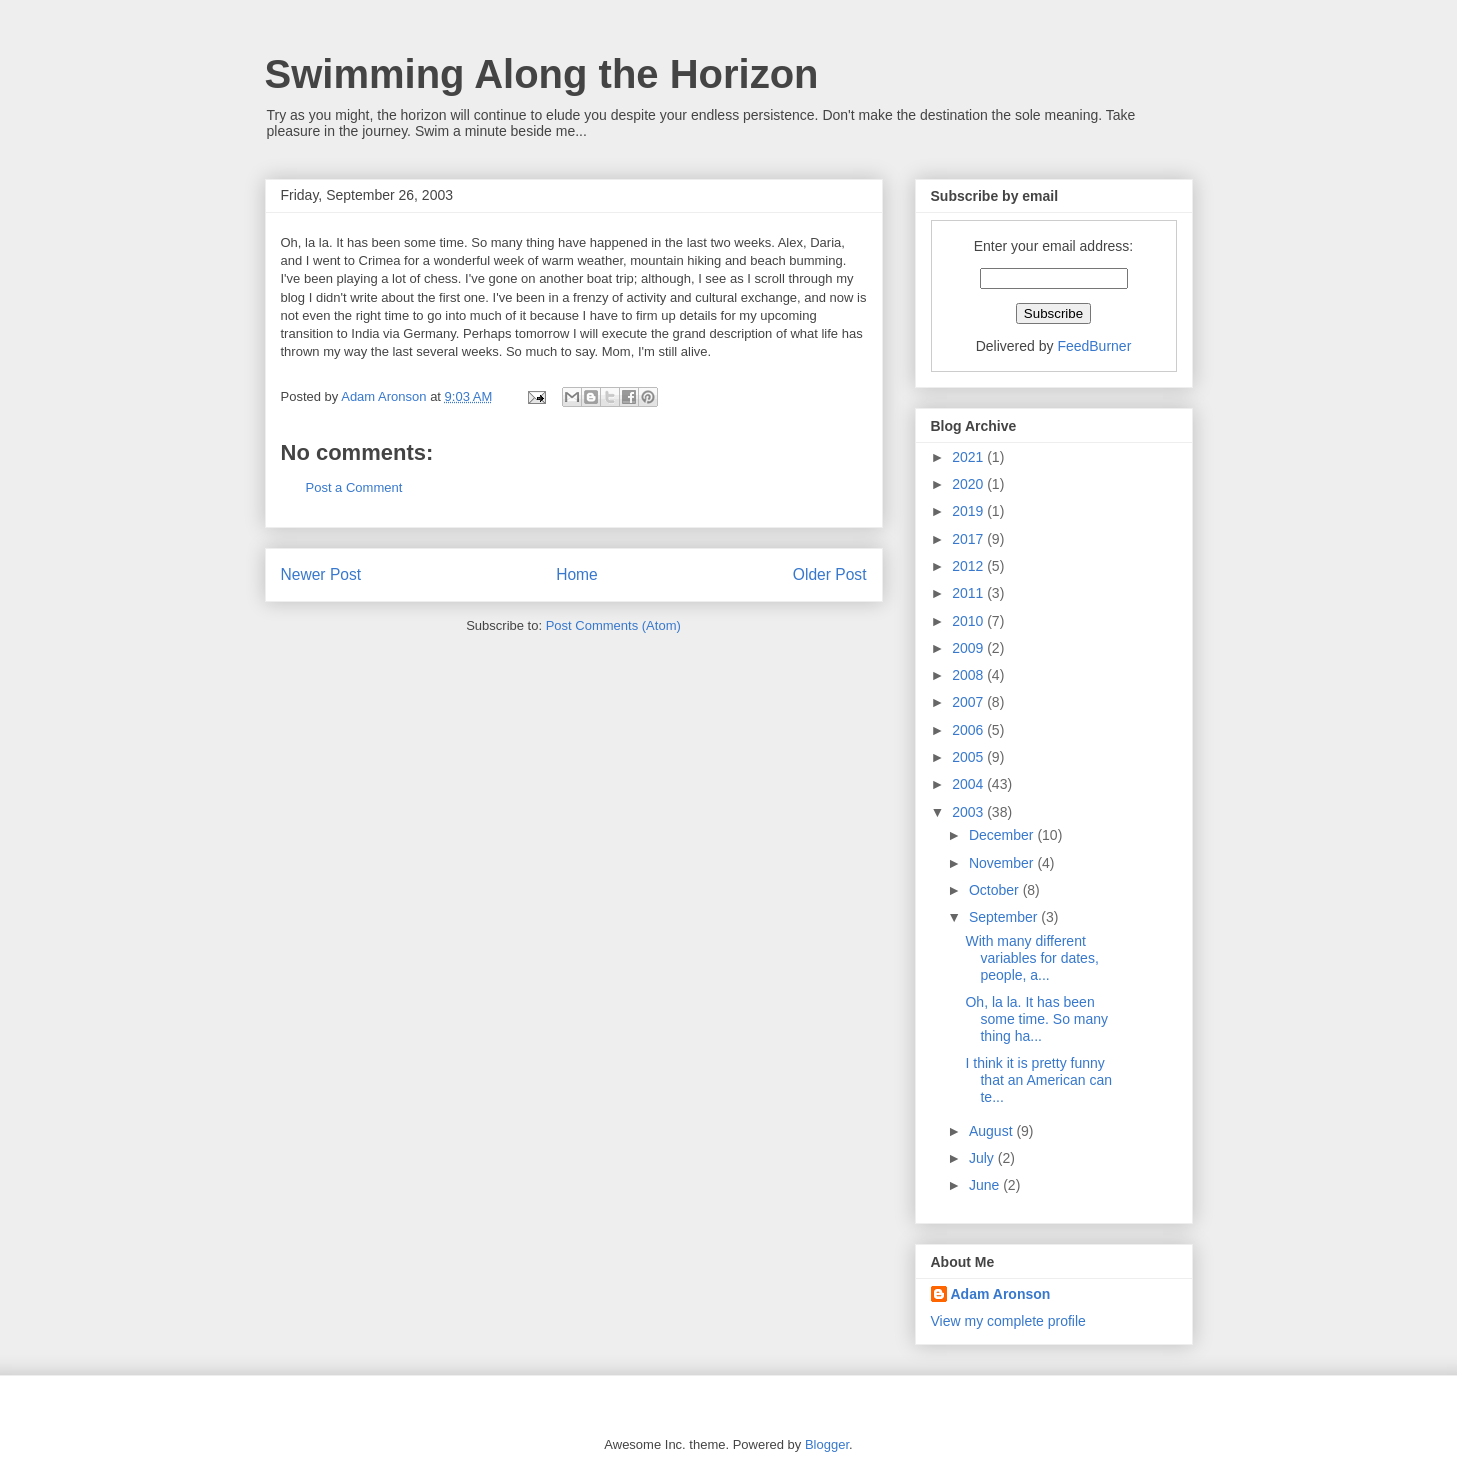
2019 (969, 511)
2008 (969, 675)
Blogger (827, 1444)
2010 (969, 621)
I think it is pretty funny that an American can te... (1038, 1080)
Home (577, 574)
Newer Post (321, 574)
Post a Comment (354, 487)
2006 (969, 730)
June (986, 1185)
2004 (969, 784)
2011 (969, 593)
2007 (969, 702)
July (983, 1158)
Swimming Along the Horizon (542, 74)
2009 (969, 648)
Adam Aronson (1001, 1294)
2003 (969, 812)
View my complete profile (1008, 1321)
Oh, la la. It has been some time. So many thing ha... (1036, 1019)
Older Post (830, 574)
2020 (969, 484)
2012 (969, 566)
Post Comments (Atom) (613, 625)
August (992, 1131)
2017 (969, 539)
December (1003, 835)
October (996, 890)
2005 (969, 757)
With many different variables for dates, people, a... (1031, 958)
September (1005, 917)
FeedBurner (1094, 346)
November (1003, 863)
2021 (969, 457)
